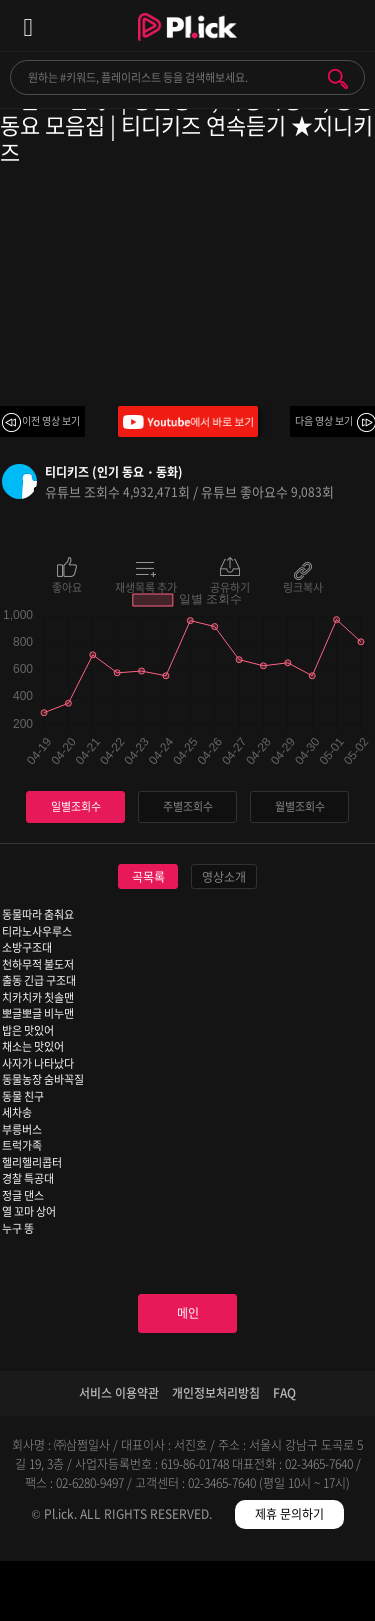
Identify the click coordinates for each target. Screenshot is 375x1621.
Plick (187, 45)
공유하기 (230, 586)
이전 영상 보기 (51, 420)
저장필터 (234, 1594)
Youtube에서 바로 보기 (188, 421)
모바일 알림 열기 (349, 25)
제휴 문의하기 (289, 1514)
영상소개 (224, 877)
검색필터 (140, 1594)
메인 (188, 1313)
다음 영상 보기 (324, 420)
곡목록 (148, 877)
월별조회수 (300, 806)
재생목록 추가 (146, 586)
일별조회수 (76, 806)
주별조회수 (188, 806)
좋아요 (67, 586)
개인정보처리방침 (216, 1393)
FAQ (284, 1393)
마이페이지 (328, 1594)
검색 (338, 79)
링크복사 (303, 586)
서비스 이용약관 (119, 1393)
